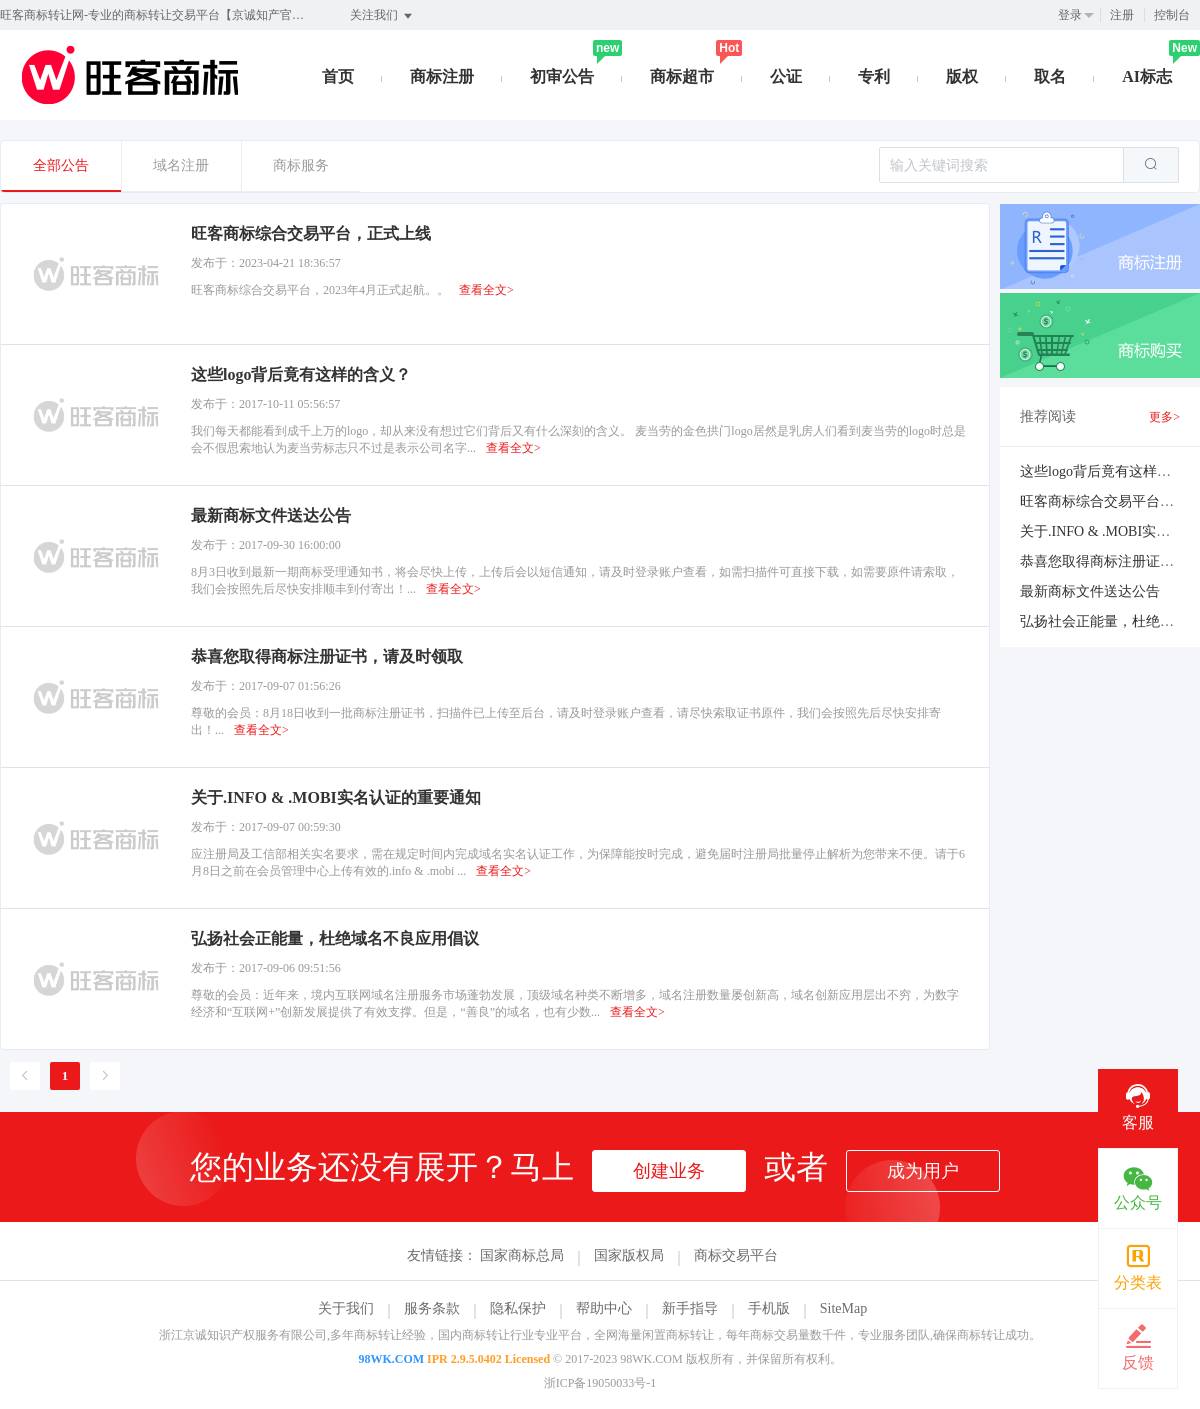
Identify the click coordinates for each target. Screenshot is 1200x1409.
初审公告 (562, 76)
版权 (962, 76)
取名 (1050, 76)
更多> (1164, 417)
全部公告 (61, 165)
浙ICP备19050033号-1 (600, 1383)
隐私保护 (518, 1308)
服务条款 (432, 1308)
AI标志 (1147, 76)
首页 (338, 76)
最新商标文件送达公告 (1090, 591)
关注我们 (382, 16)
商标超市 (682, 76)
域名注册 (181, 165)
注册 (1122, 15)
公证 (786, 76)
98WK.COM (391, 1359)
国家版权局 (629, 1255)
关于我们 (346, 1308)
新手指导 (690, 1308)
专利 (874, 76)
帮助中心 (604, 1308)
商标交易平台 (736, 1255)
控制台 (1172, 15)
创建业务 (669, 1171)
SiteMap (843, 1308)
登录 (1070, 15)
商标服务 (301, 165)
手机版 (769, 1308)
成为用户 (923, 1171)
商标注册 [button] (442, 76)
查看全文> (486, 290)
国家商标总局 (522, 1255)
